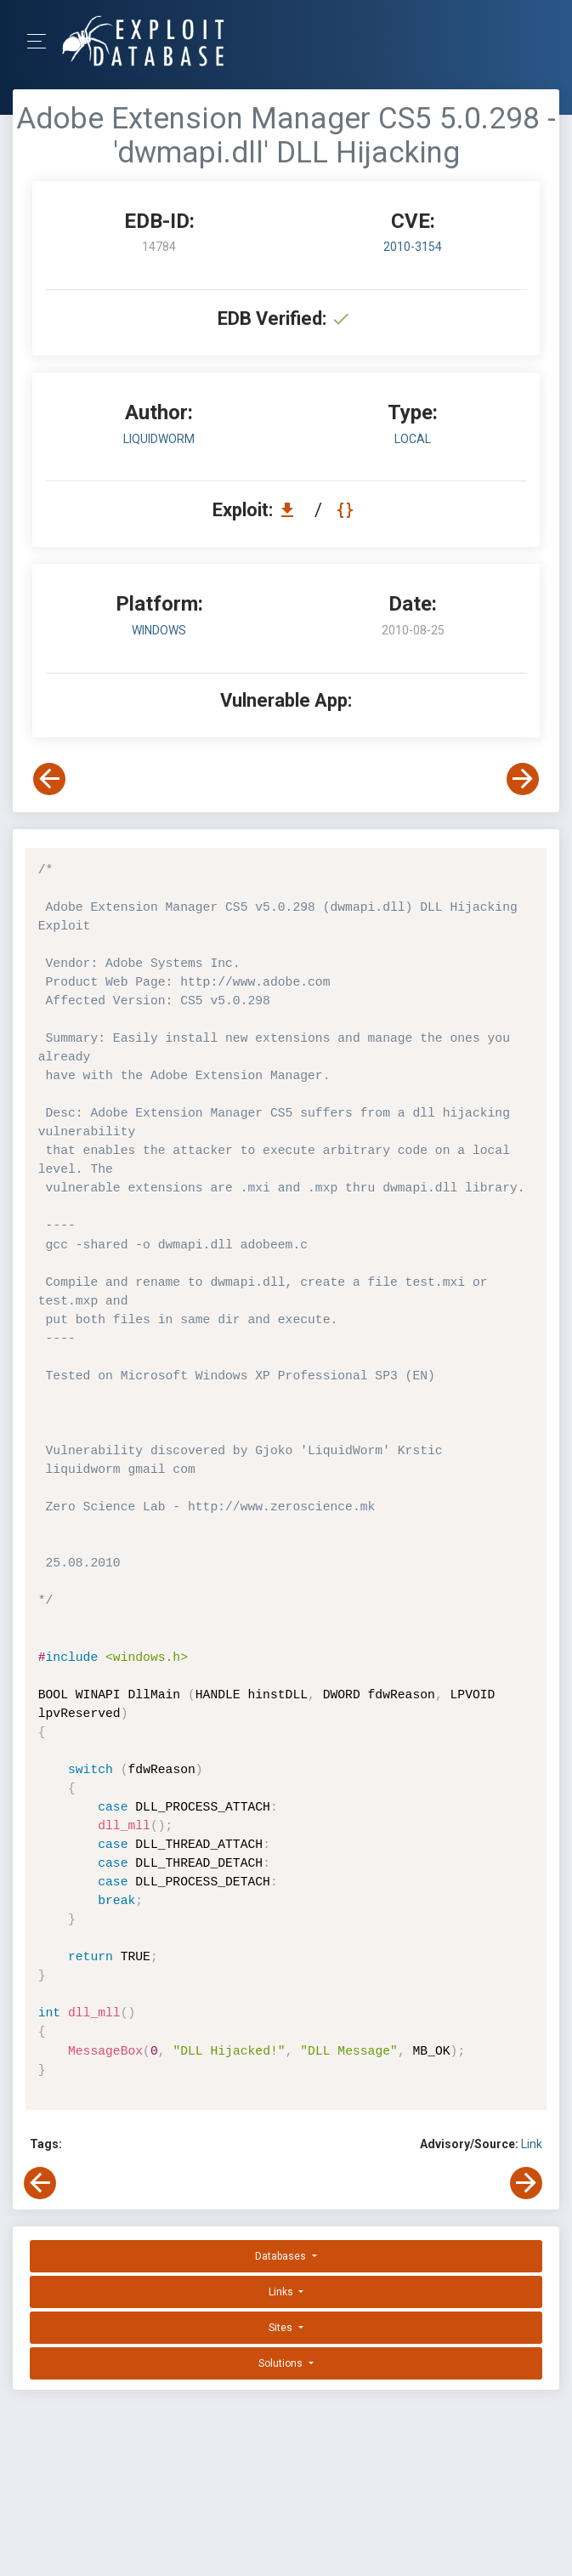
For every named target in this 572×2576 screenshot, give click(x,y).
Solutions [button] (281, 2363)
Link (531, 2144)
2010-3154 (412, 246)
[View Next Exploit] (523, 779)
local (412, 439)
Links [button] (282, 2292)
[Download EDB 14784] (291, 509)
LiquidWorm (159, 439)
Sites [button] (282, 2328)
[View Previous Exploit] (49, 779)
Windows (159, 630)
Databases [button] (282, 2256)
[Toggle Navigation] (42, 41)
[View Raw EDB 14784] (347, 509)
